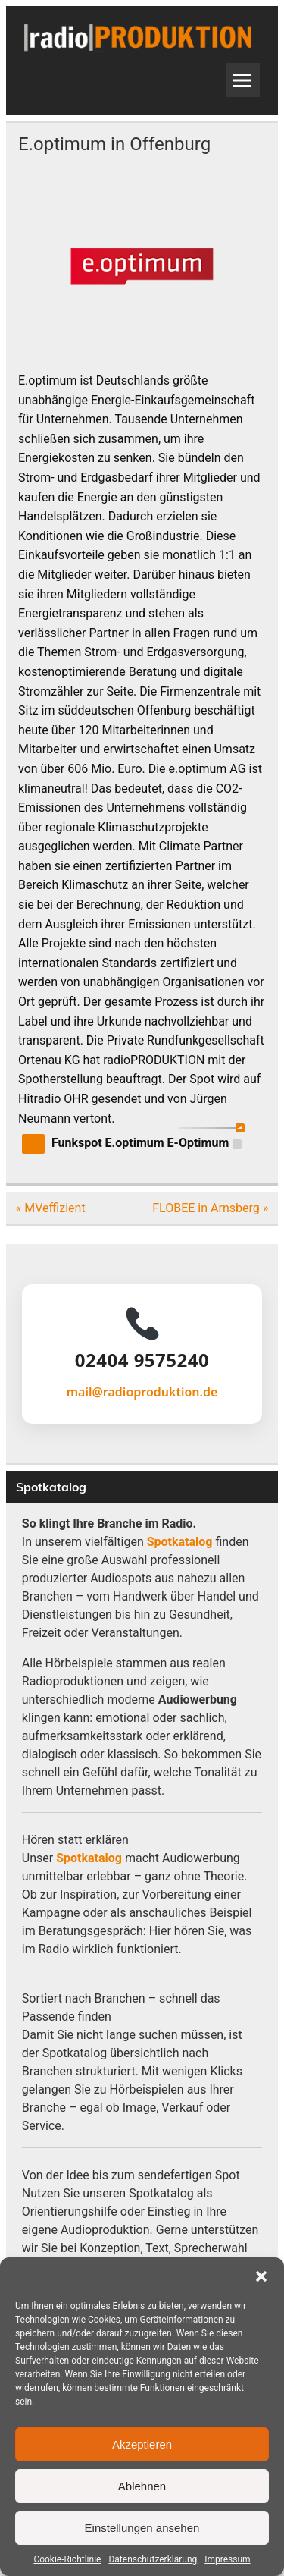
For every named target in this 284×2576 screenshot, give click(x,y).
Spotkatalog (180, 1542)
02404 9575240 (142, 1360)
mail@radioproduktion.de (142, 1392)
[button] (261, 2276)
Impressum (227, 2559)
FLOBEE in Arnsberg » (210, 1208)
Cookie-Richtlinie (67, 2559)
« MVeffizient (51, 1208)
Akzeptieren (142, 2444)
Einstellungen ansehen (142, 2527)
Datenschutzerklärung (152, 2559)
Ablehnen (142, 2486)
